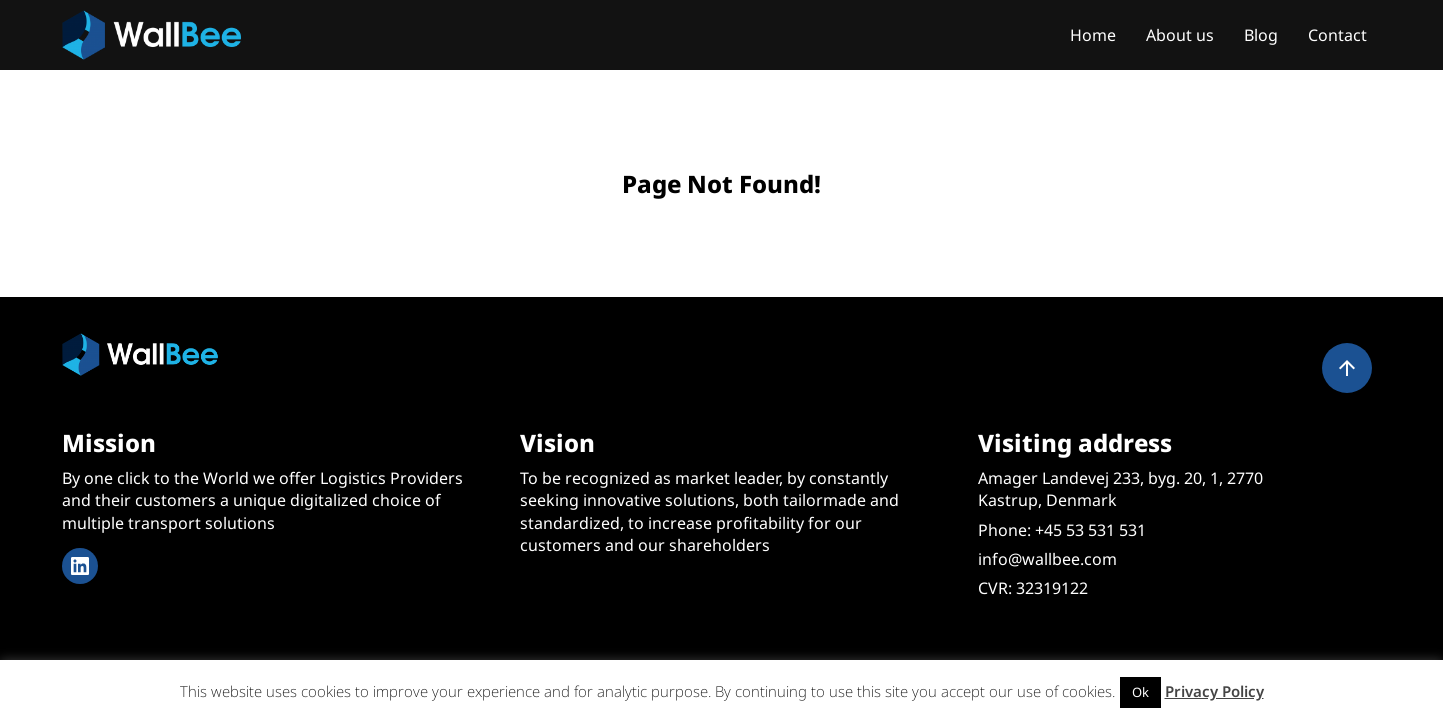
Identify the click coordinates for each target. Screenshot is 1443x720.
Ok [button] (1140, 692)
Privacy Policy (1214, 691)
